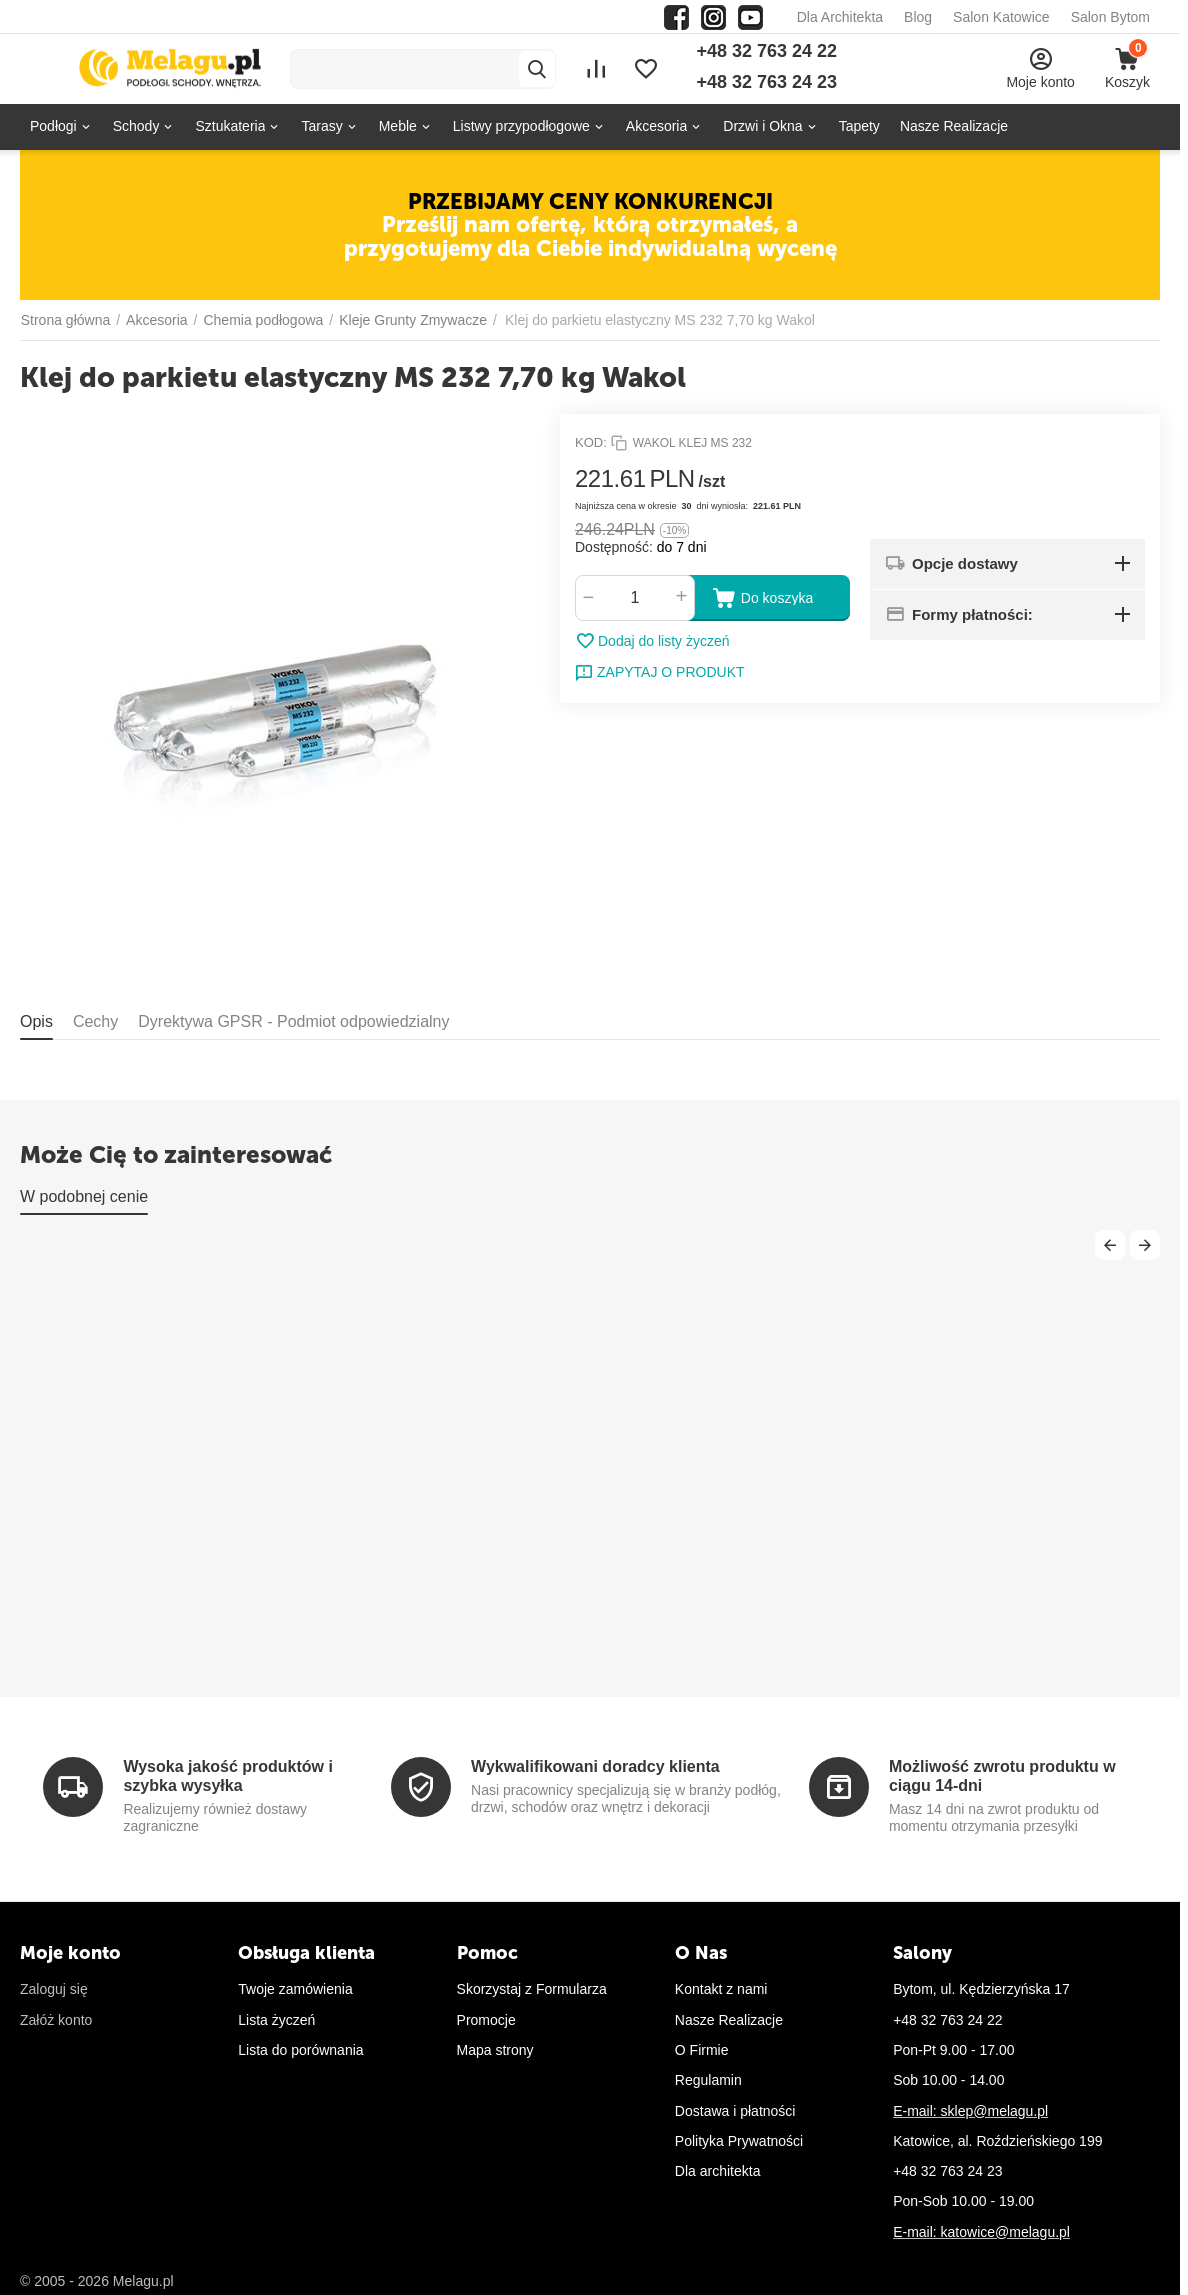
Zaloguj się (54, 1989)
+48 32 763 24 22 (766, 51)
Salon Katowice (1001, 17)
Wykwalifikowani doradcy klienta (595, 1766)
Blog (918, 17)
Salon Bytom (1110, 17)
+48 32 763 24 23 (766, 82)
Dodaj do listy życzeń (652, 641)
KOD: (591, 442)
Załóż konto (56, 2020)
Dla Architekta (840, 17)
